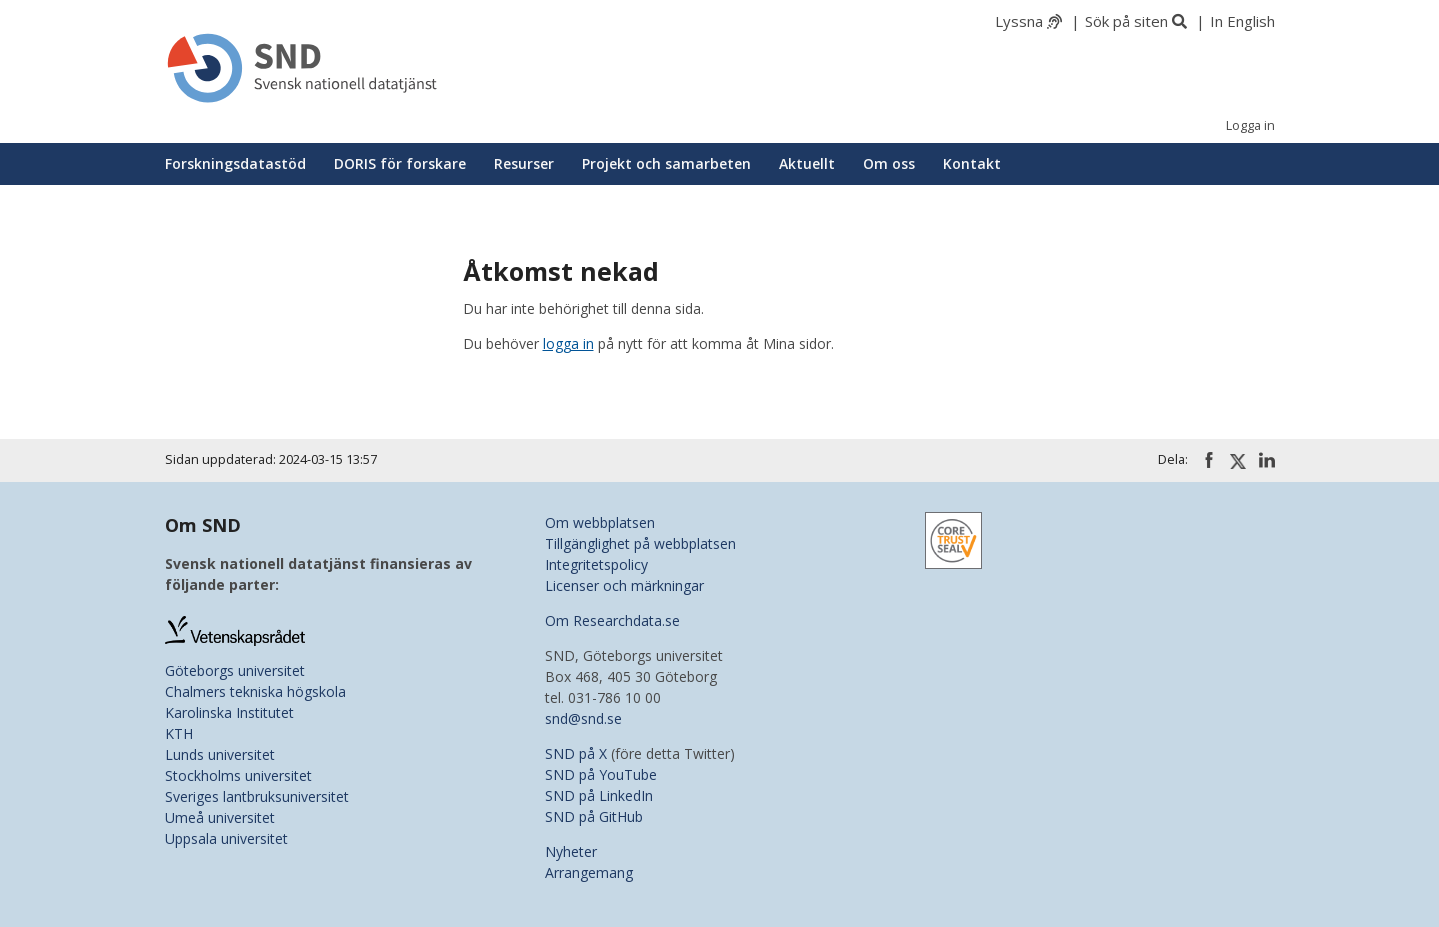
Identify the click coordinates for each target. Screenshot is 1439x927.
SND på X (576, 753)
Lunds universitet (220, 754)
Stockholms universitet (238, 775)
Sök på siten (1126, 21)
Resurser (524, 163)
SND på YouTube (601, 774)
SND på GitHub (594, 816)
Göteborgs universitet (235, 670)
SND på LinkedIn (599, 795)
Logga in (1250, 125)
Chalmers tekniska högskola (255, 691)
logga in (568, 343)
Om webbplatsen (600, 522)
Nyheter (571, 851)
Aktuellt (807, 163)
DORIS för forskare (400, 163)
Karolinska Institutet (229, 712)
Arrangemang (589, 872)
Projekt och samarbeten (666, 163)
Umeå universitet (220, 817)
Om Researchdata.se (612, 620)
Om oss (889, 163)
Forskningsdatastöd (235, 163)
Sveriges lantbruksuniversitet (257, 796)
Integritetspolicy (596, 564)
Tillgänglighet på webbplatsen (640, 543)
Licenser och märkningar (624, 585)
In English (1242, 21)
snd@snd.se (583, 718)
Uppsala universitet (226, 838)
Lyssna (1019, 21)
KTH (179, 733)
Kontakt (972, 163)
